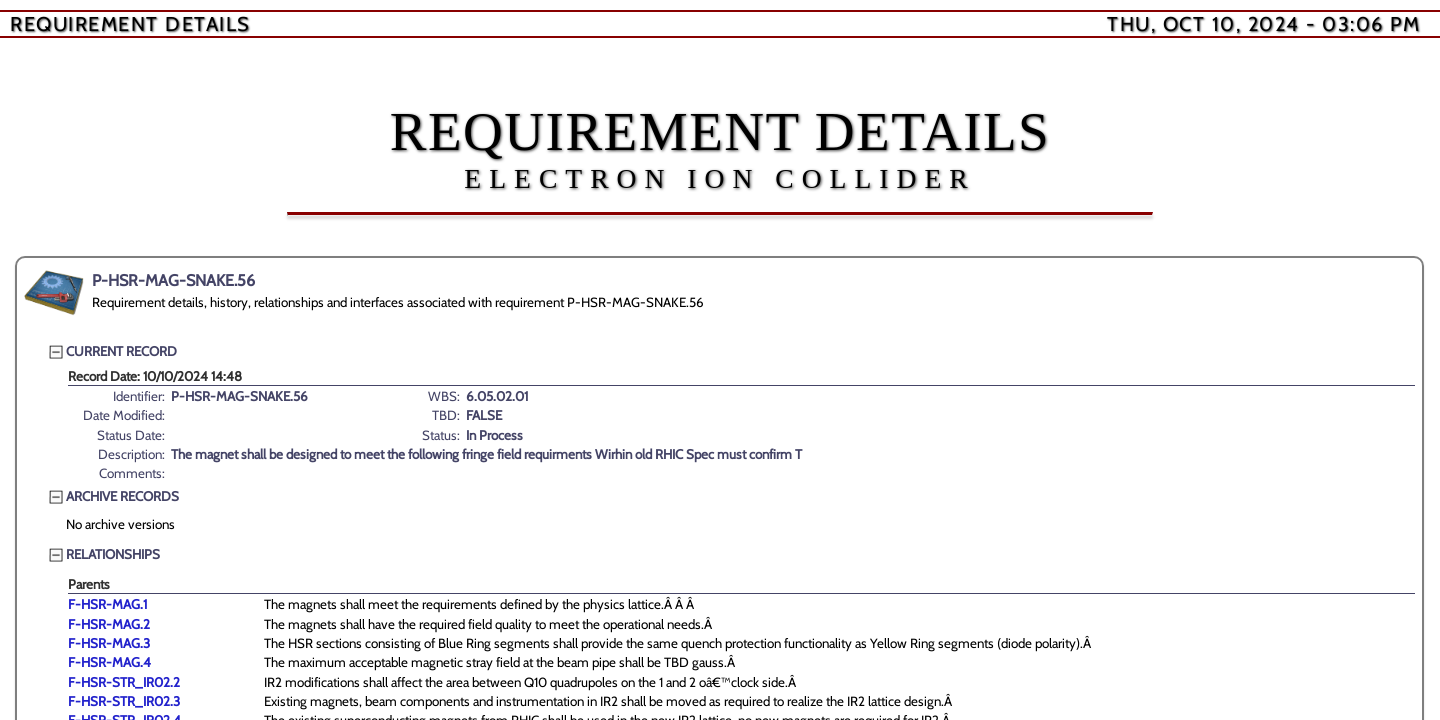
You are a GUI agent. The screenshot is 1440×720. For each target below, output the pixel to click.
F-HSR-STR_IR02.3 (124, 701)
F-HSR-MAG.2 (109, 624)
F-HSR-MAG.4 (109, 662)
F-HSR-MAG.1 (107, 604)
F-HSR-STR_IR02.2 (124, 682)
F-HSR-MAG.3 (109, 643)
